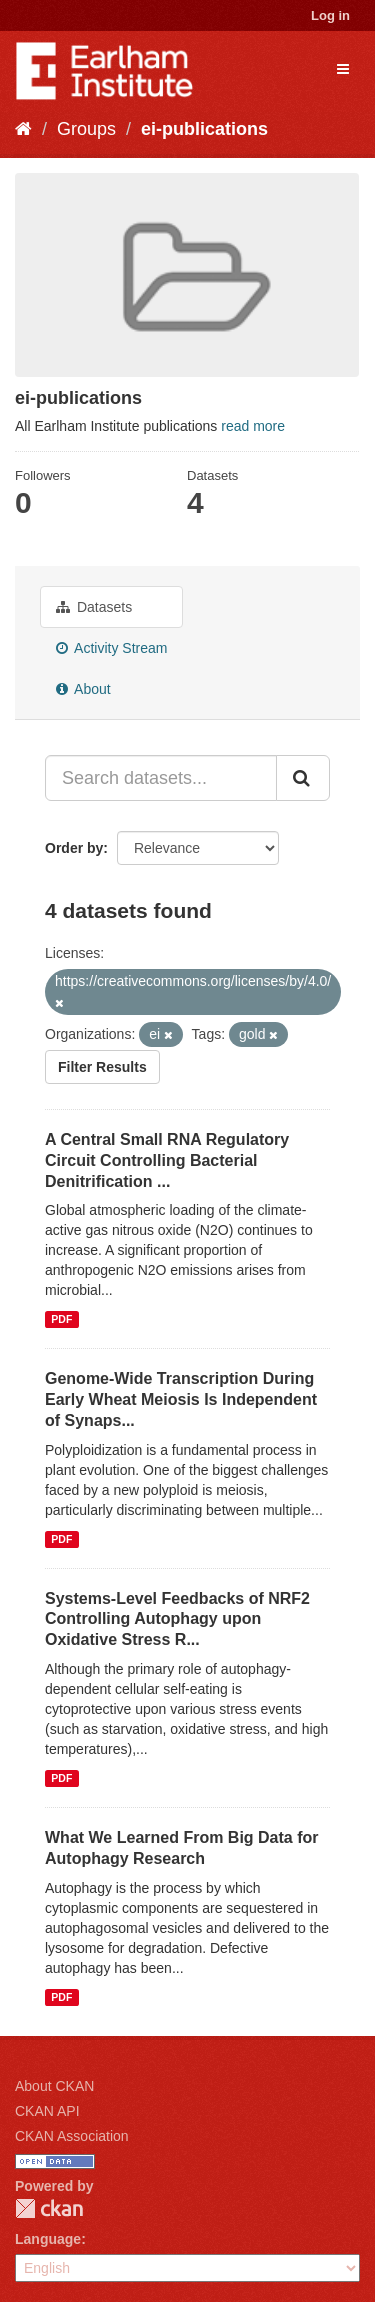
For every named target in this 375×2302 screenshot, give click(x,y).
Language (48, 2239)
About (83, 689)
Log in (330, 15)
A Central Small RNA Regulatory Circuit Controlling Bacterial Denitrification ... (167, 1160)
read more (253, 426)
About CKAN (54, 2086)
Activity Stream (111, 648)
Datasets (94, 607)
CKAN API (47, 2111)
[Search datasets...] (161, 778)
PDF (61, 1319)
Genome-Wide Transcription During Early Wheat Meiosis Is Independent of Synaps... (181, 1399)
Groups (86, 129)
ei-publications (204, 129)
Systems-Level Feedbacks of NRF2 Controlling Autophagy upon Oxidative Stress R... (177, 1619)
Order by (74, 848)
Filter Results (102, 1067)
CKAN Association (72, 2136)
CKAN (49, 2208)
